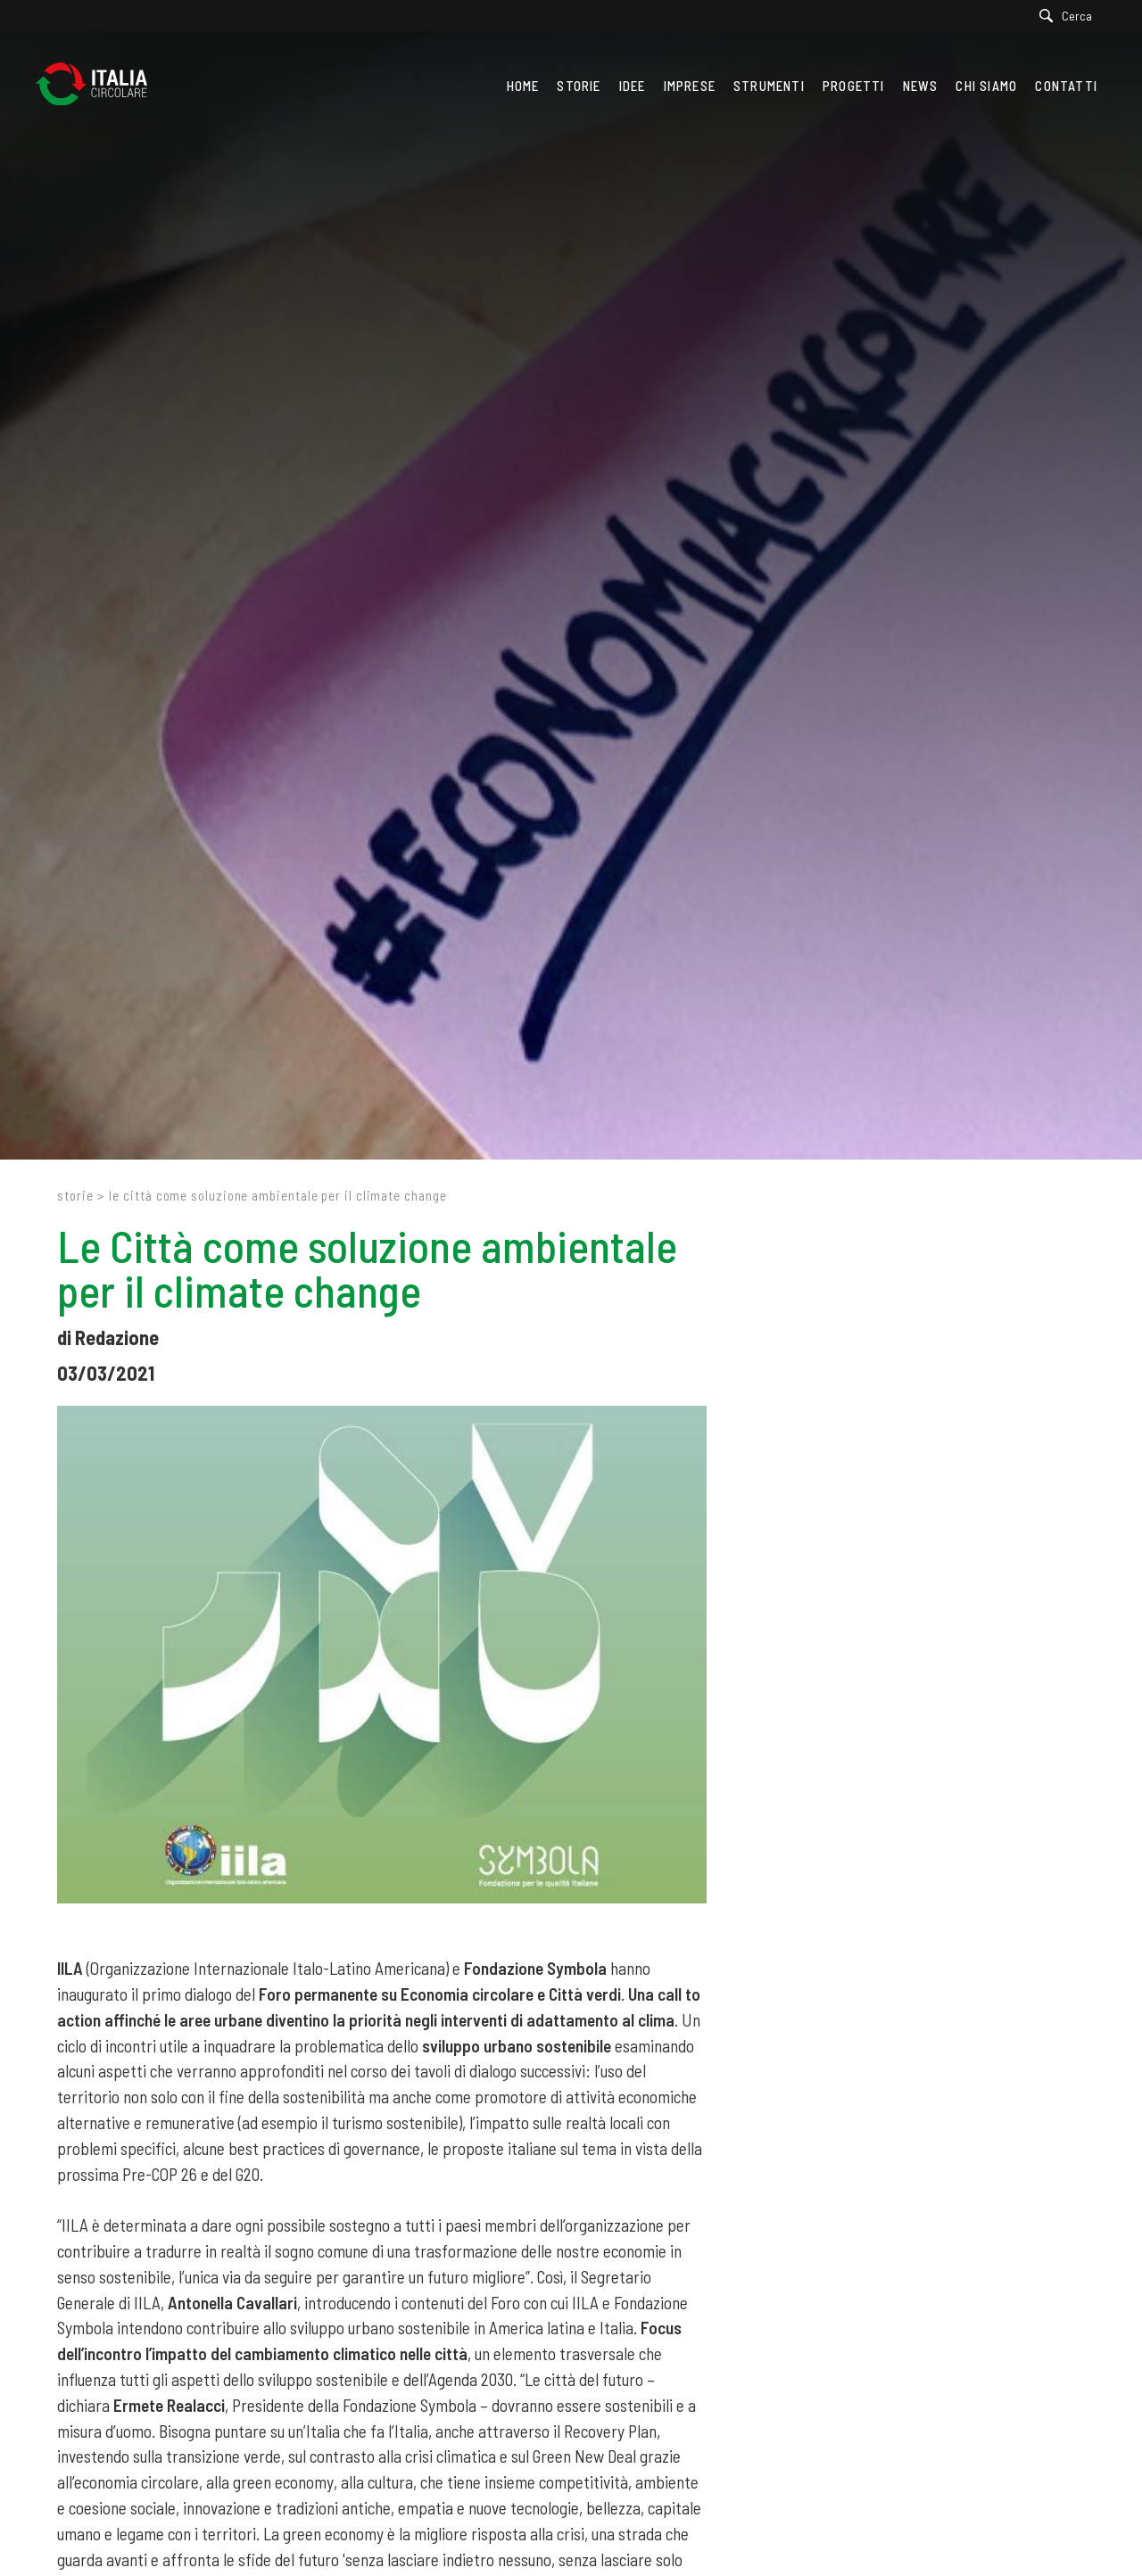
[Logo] (100, 85)
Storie (75, 1195)
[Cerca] (1070, 15)
